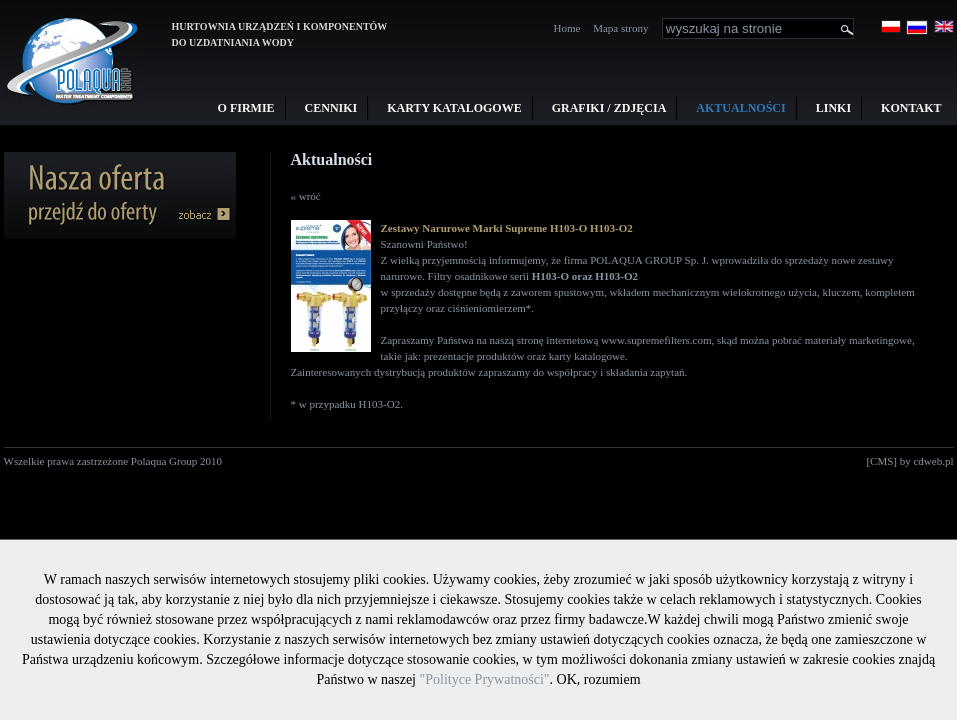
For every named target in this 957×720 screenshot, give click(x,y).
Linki (833, 108)
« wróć (306, 196)
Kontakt (911, 108)
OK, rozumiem (599, 679)
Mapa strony (620, 28)
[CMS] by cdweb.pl (909, 461)
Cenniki (331, 108)
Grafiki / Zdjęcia (609, 108)
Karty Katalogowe (454, 108)
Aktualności (740, 108)
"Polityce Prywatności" (485, 679)
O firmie (246, 108)
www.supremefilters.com (656, 340)
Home (567, 28)
